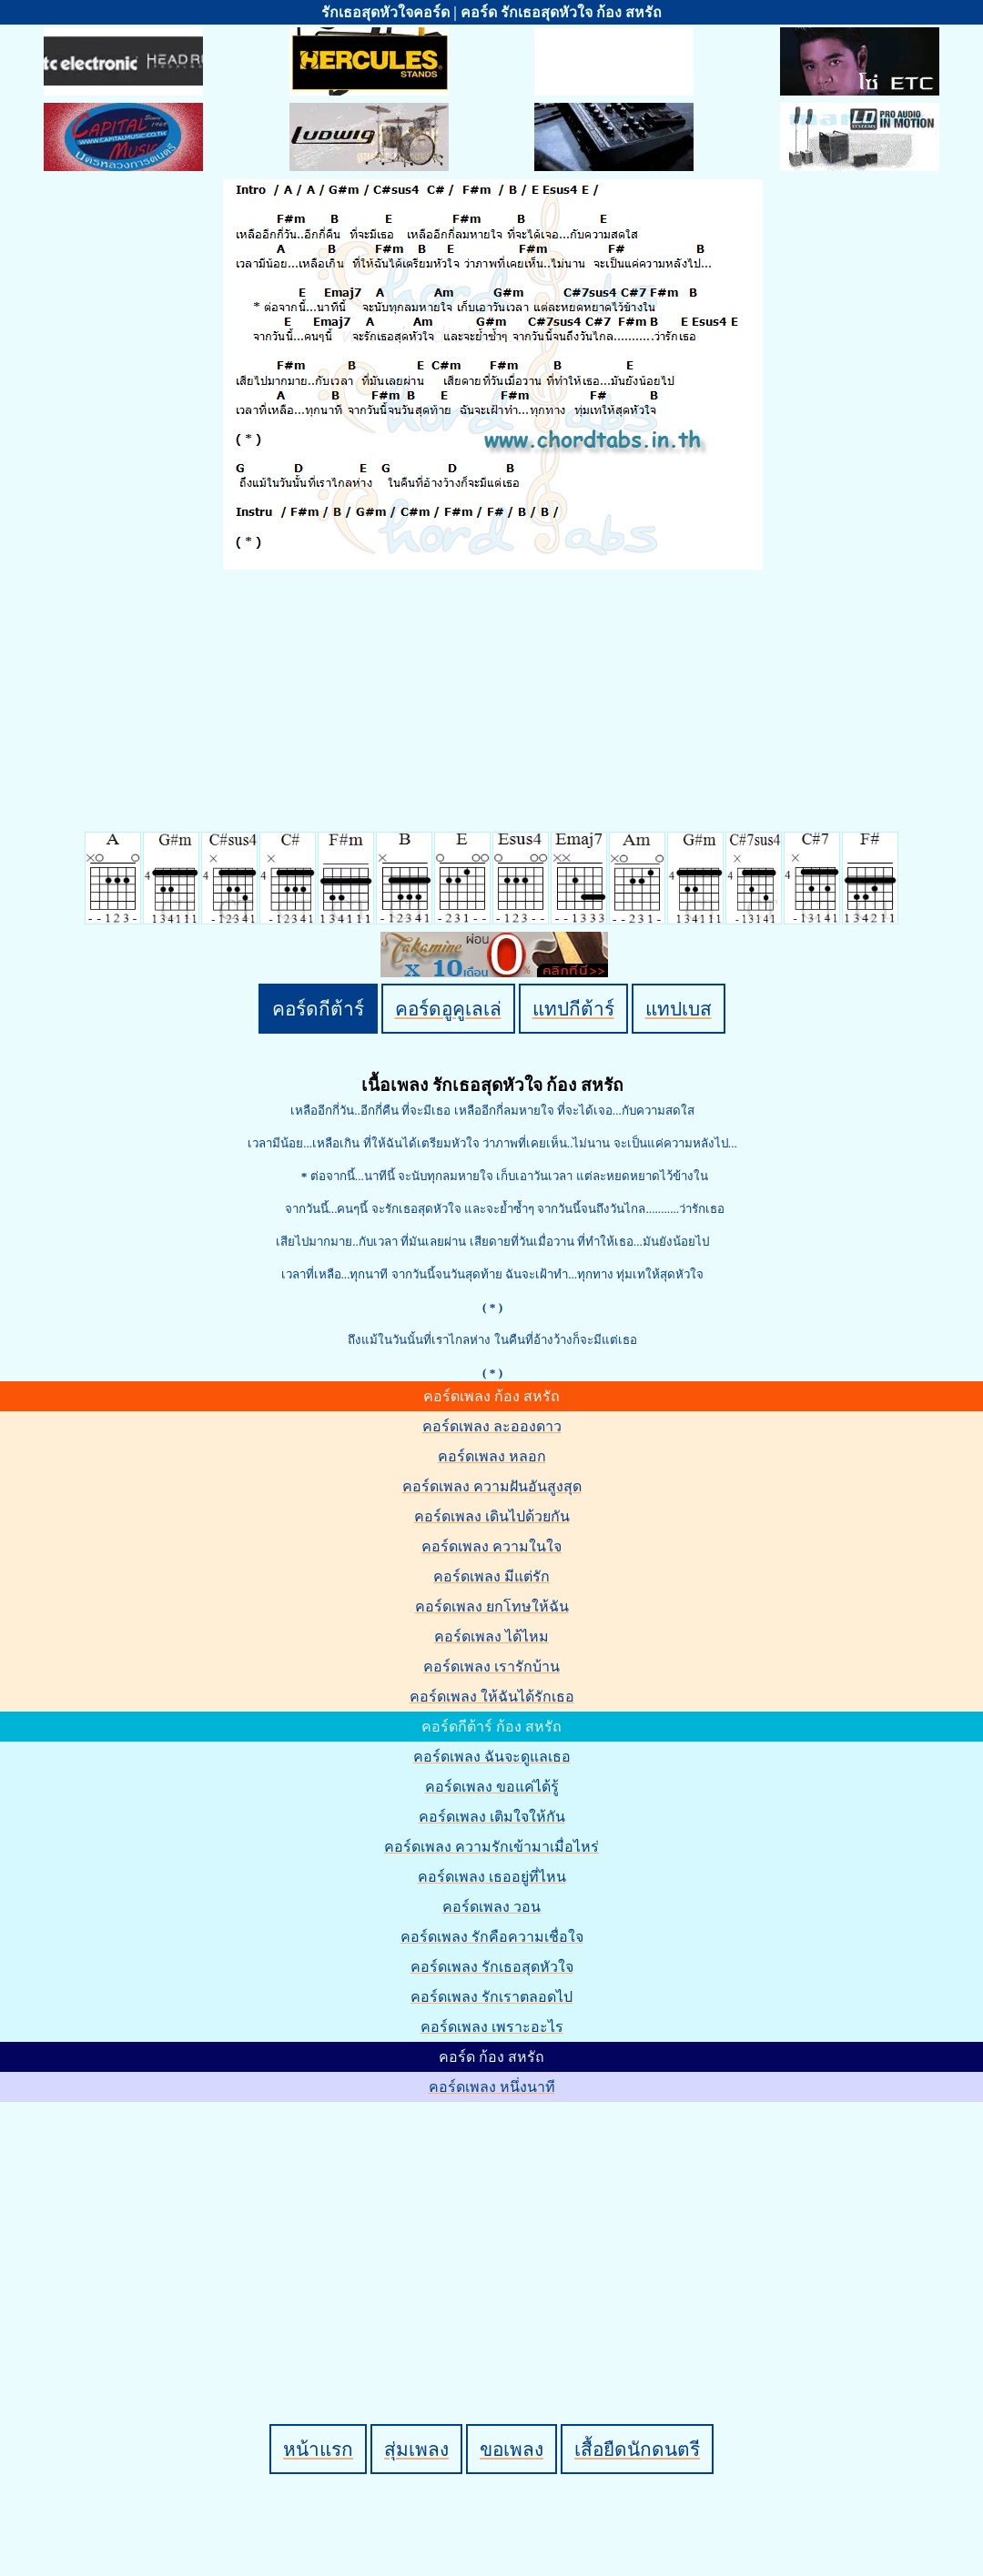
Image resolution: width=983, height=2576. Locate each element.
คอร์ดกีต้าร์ (318, 1008)
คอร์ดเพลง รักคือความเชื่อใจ (491, 1937)
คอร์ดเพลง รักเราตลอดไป (491, 1997)
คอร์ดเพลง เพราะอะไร (492, 2027)
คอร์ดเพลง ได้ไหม (491, 1636)
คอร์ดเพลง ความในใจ (491, 1546)
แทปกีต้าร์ (573, 1008)
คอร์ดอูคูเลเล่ (448, 1008)
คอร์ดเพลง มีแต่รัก (491, 1576)
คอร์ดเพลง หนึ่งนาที (492, 2087)
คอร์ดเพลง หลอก (492, 1456)
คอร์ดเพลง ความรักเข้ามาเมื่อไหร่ (491, 1846)
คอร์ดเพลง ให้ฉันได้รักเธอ (492, 1696)
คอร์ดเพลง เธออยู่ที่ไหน (492, 1876)
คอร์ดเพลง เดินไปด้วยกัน (492, 1516)
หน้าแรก (318, 2449)
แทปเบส (678, 1008)
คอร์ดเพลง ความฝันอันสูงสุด (492, 1486)
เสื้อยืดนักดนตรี (637, 2449)
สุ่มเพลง (416, 2449)
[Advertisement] (494, 2232)
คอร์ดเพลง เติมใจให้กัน (492, 1816)
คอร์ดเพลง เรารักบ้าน (491, 1666)
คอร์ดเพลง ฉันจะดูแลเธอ (492, 1756)
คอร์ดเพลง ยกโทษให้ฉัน (492, 1606)
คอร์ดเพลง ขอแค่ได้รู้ (492, 1786)
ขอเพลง (511, 2449)
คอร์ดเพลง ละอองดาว (492, 1426)
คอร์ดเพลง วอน (491, 1906)
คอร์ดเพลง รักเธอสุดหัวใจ (491, 1967)
